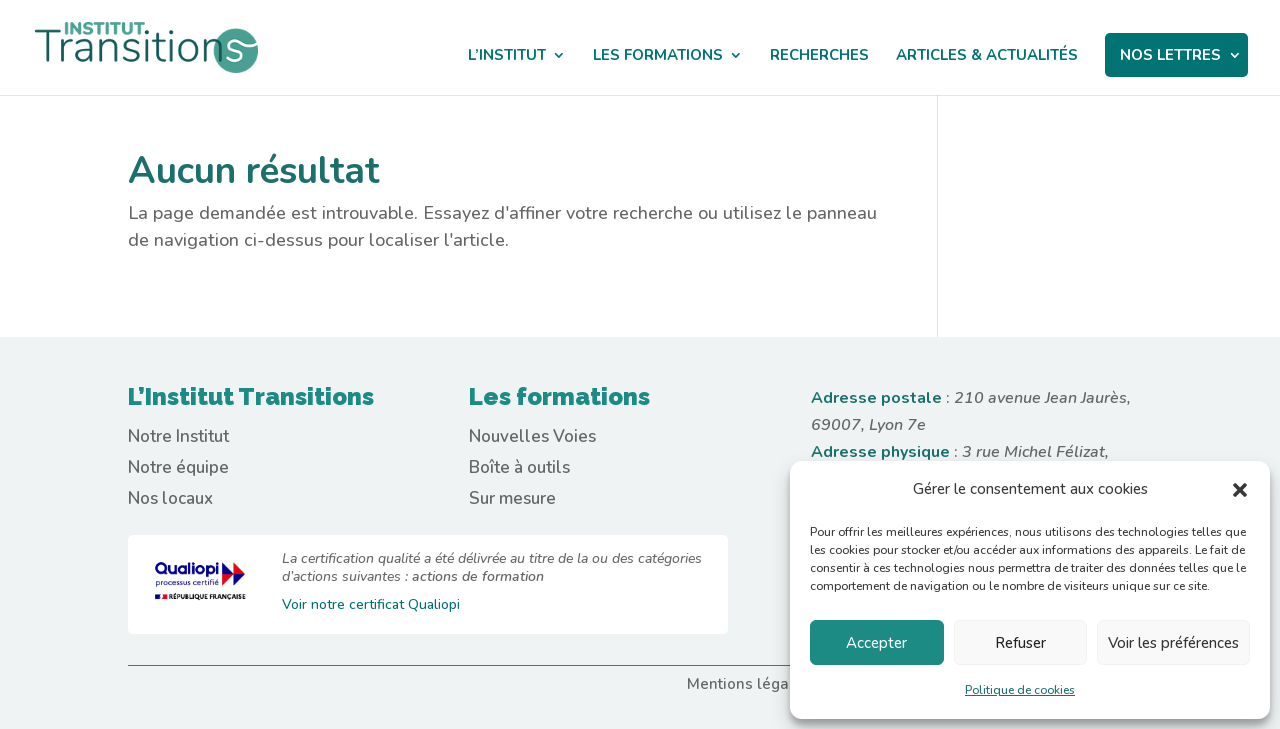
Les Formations (658, 56)
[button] (1240, 490)
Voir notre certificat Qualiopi (371, 604)
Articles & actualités (987, 56)
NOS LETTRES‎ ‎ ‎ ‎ (1176, 55)
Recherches (819, 56)
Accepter (876, 643)
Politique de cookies (1020, 690)
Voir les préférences (1173, 643)
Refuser (1020, 643)
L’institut (507, 56)
